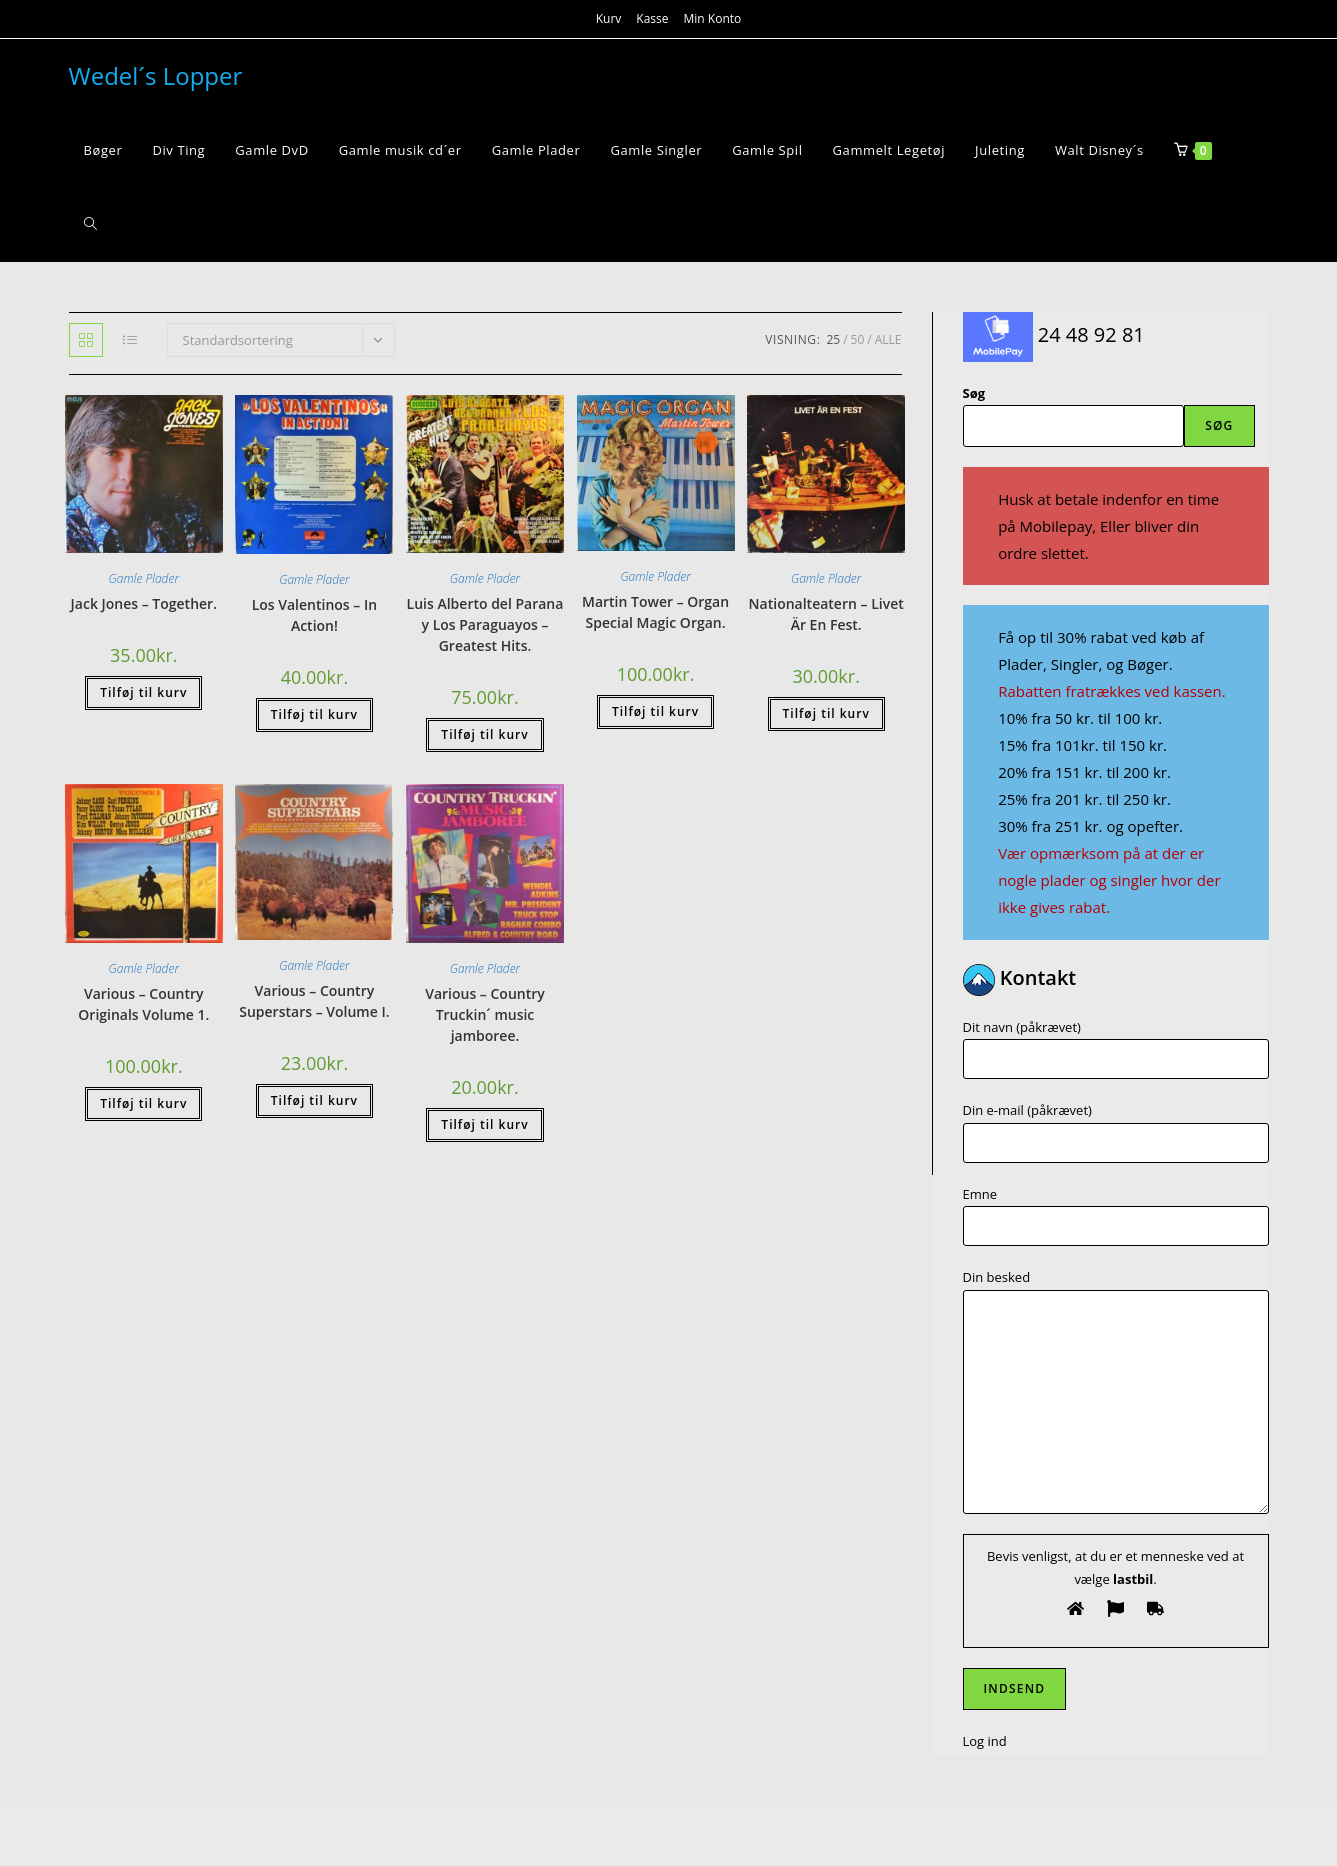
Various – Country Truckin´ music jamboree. (485, 1014)
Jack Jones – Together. (144, 603)
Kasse (652, 18)
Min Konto (713, 18)
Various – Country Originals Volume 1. (143, 1004)
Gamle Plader (144, 578)
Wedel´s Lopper (156, 75)
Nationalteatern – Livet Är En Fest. (826, 614)
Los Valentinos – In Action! (314, 615)
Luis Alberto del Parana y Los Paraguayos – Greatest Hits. (485, 624)
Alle (888, 339)
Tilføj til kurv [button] (143, 692)
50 (858, 339)
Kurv (609, 18)
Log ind (985, 1741)
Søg (974, 393)
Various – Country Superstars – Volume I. (314, 1001)
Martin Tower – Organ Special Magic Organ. (655, 612)
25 (833, 339)
